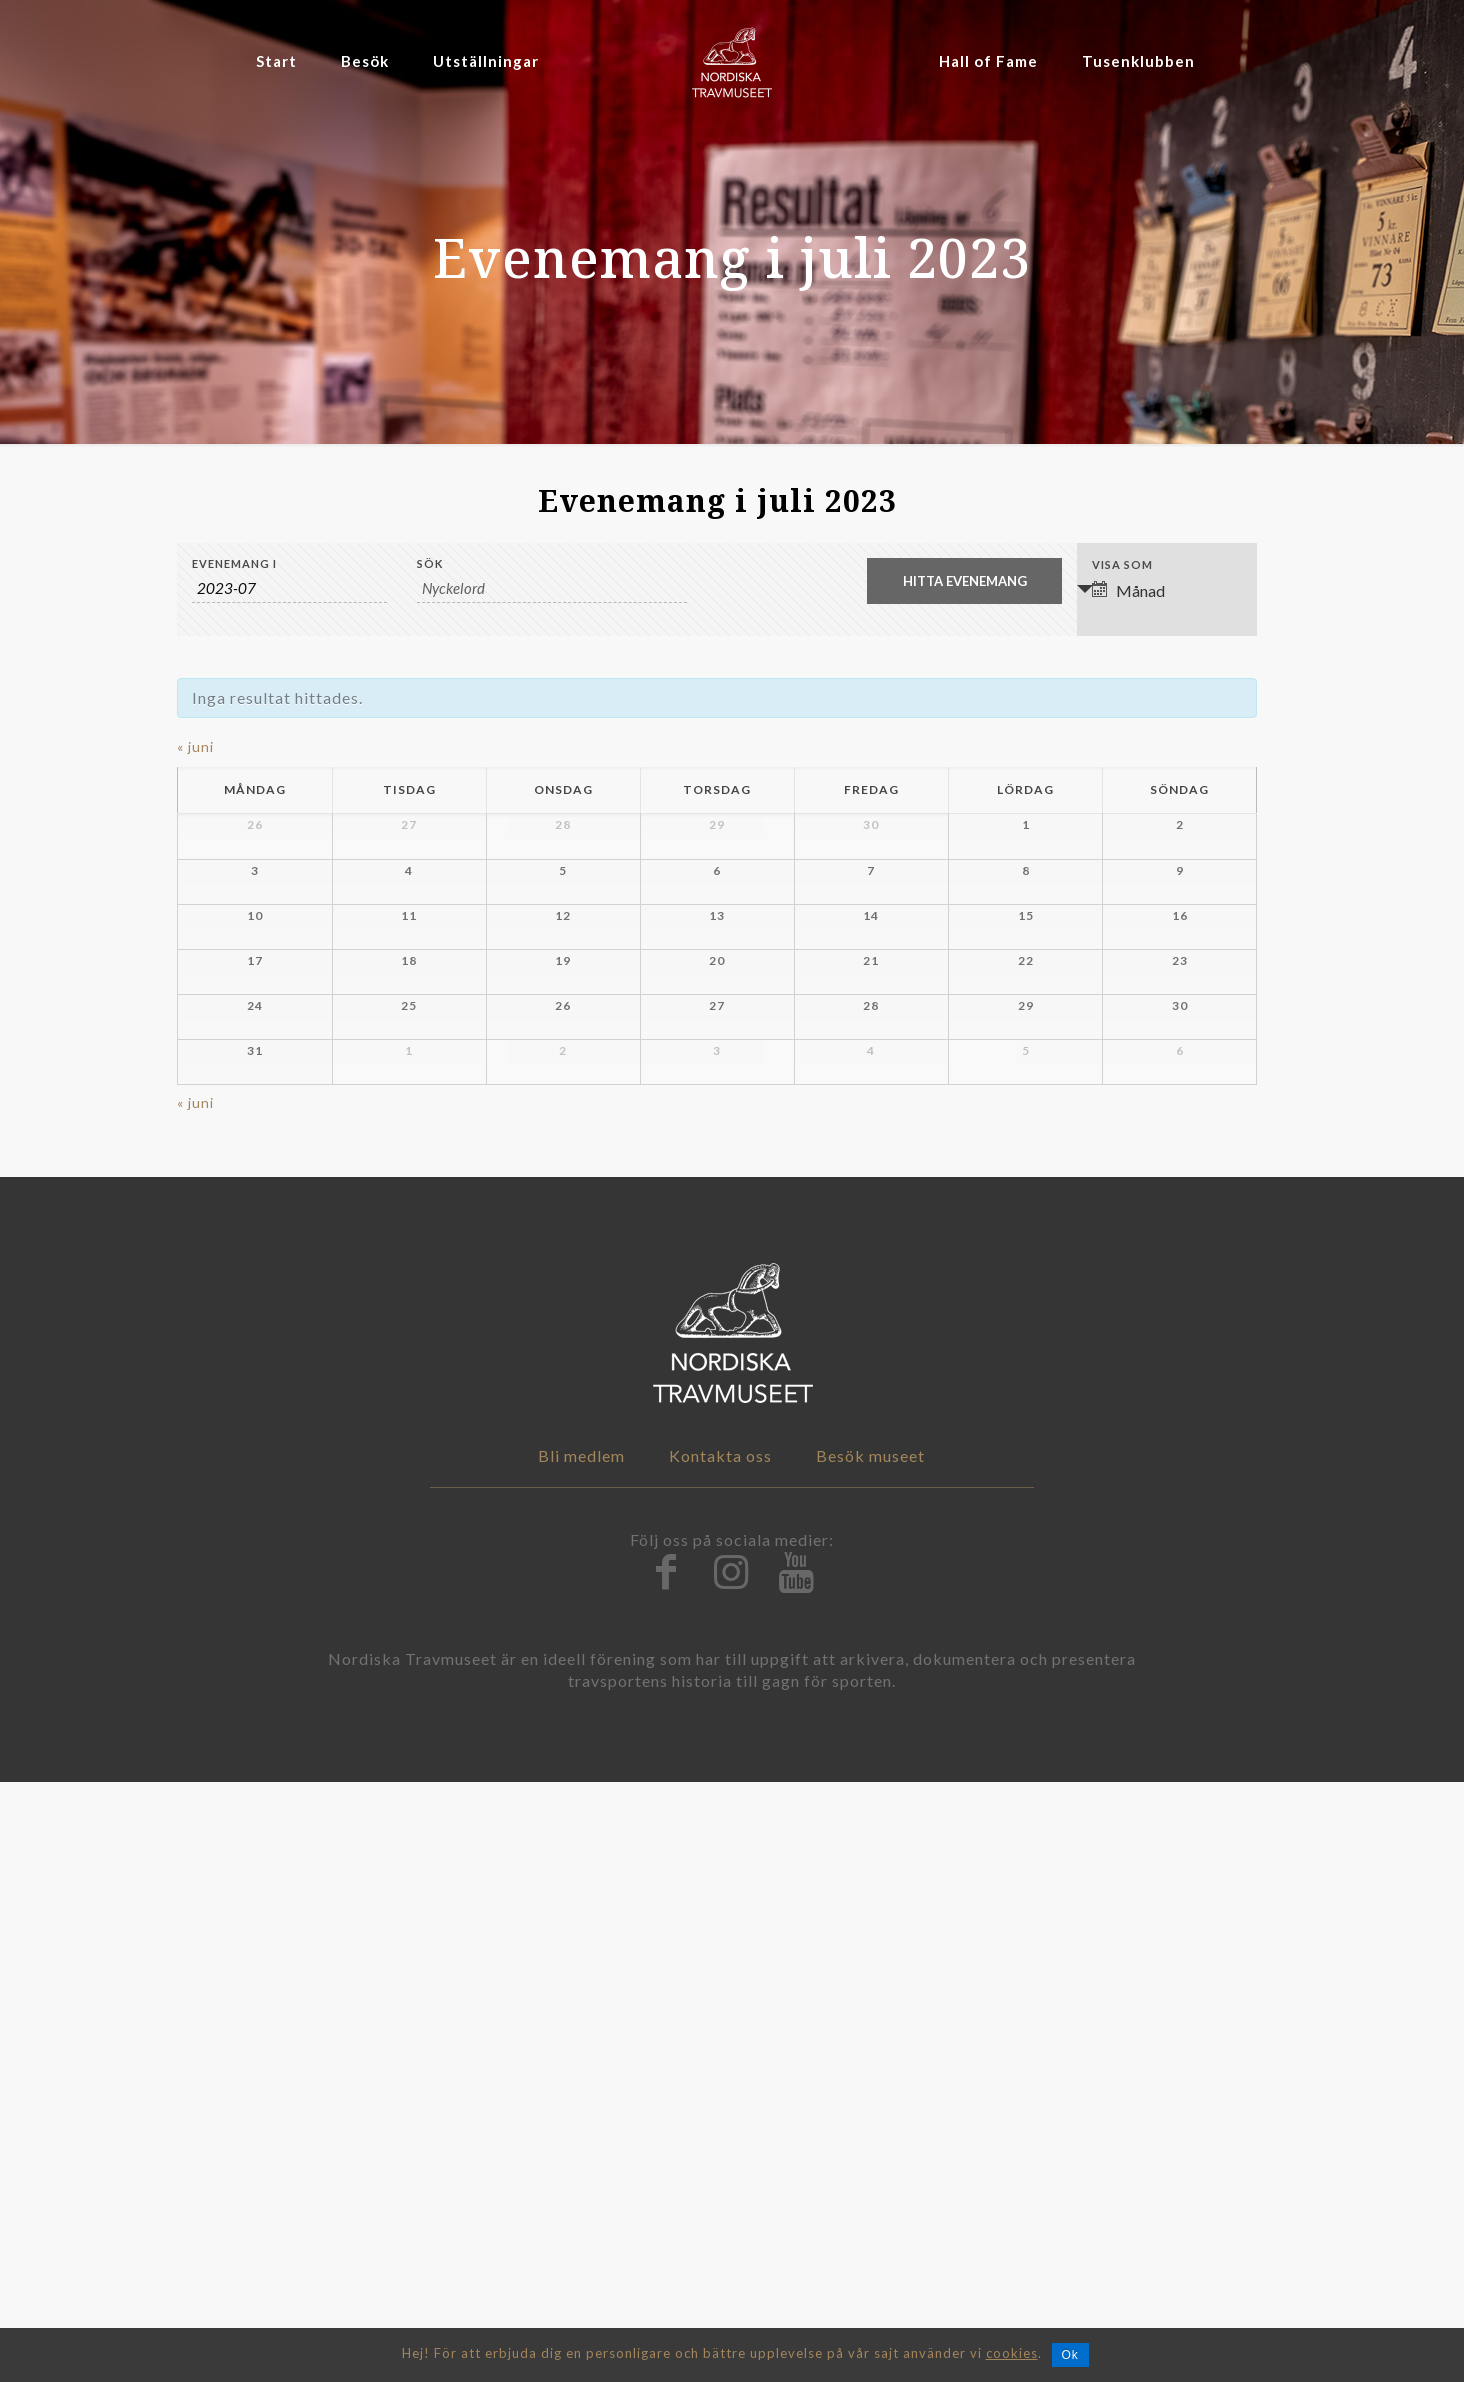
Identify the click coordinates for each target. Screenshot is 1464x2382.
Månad (1128, 590)
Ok (1070, 2355)
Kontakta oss (720, 2055)
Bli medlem (581, 2055)
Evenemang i (234, 563)
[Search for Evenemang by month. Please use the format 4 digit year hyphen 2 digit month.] (289, 588)
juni (195, 746)
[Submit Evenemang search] (964, 581)
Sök (430, 563)
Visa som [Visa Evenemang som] (1122, 564)
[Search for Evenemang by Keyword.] (552, 588)
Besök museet (870, 2055)
